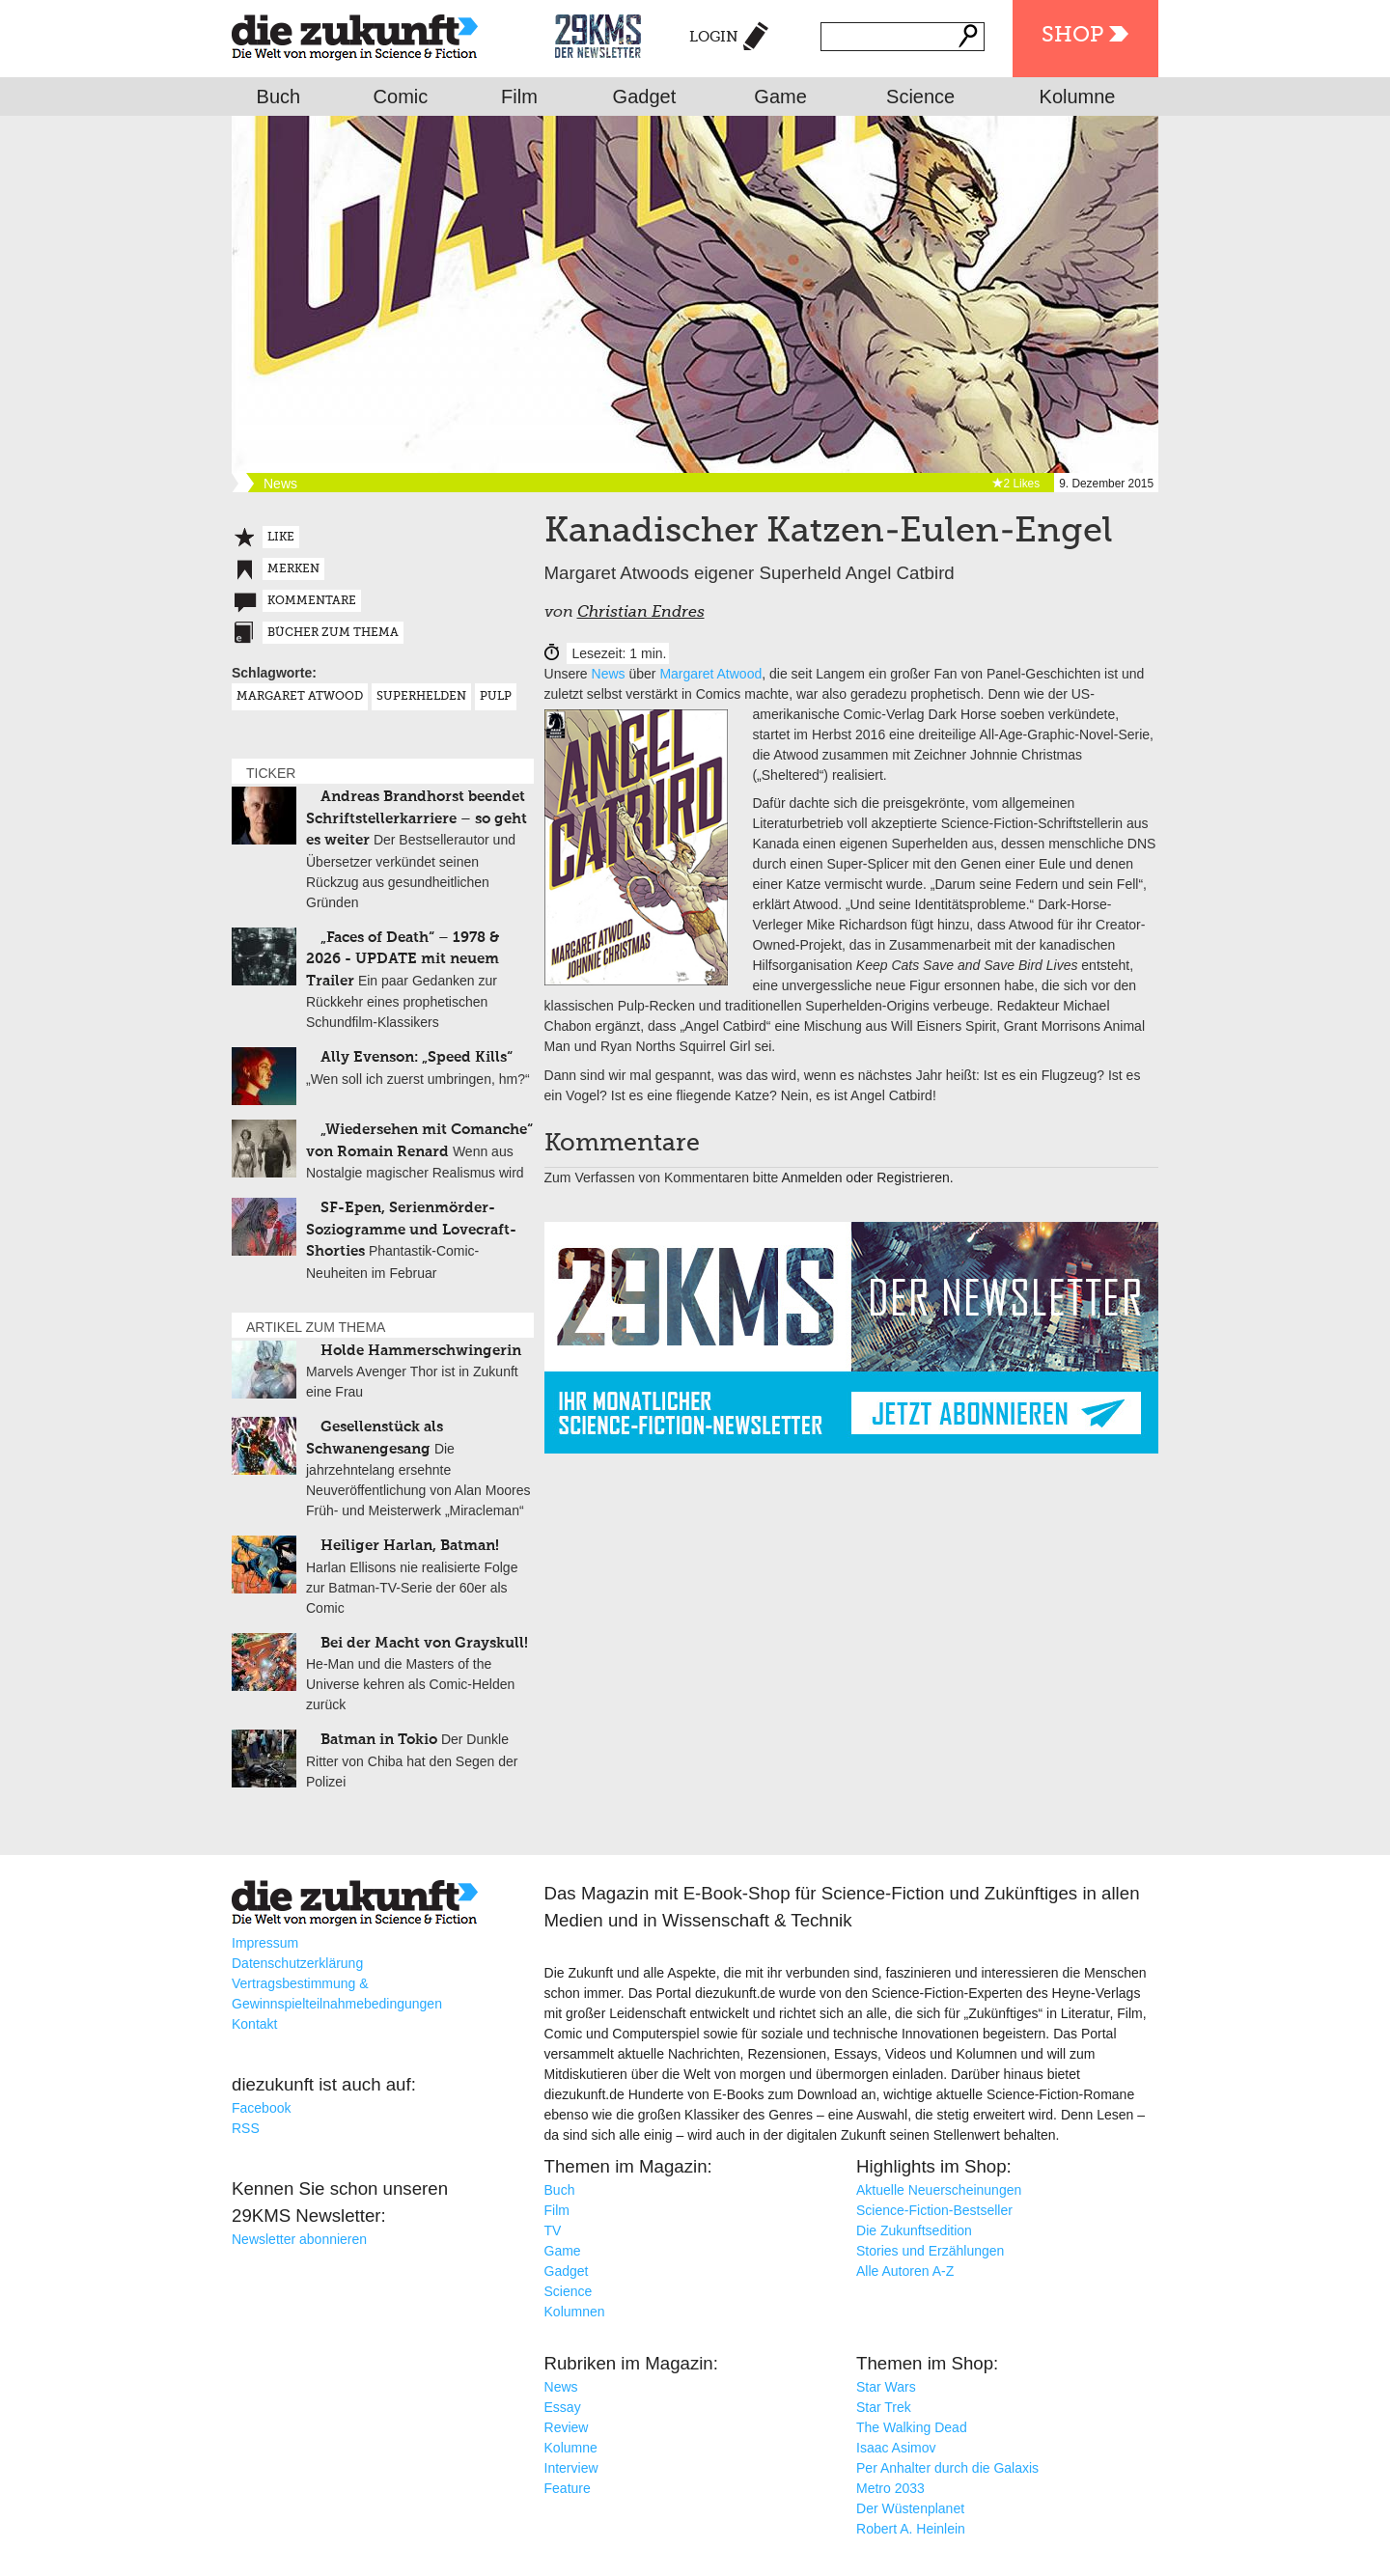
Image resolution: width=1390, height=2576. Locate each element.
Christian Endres (641, 613)
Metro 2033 (890, 2488)
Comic (401, 96)
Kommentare (311, 601)
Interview (571, 2468)
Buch (279, 96)
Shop (1072, 35)
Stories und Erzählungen (930, 2250)
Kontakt (254, 2024)
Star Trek (883, 2407)
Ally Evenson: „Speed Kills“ (416, 1057)
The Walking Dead (911, 2427)
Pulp (496, 697)
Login (713, 37)
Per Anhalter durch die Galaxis (947, 2468)
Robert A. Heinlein (910, 2528)
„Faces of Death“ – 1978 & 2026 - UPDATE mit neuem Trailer (402, 959)
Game (780, 96)
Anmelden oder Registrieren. (867, 1177)
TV (553, 2230)
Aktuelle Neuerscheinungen (938, 2190)
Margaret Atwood (710, 673)
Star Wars (886, 2387)
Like (280, 537)
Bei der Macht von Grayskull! (424, 1643)
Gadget (645, 96)
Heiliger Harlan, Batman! (409, 1545)
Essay (562, 2407)
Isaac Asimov (895, 2447)
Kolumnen (574, 2311)
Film (519, 96)
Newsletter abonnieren (299, 2239)
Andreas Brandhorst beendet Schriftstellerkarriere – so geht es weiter (416, 818)
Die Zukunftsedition (914, 2230)
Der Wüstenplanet (910, 2508)
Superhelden (421, 697)
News (609, 673)
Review (566, 2427)
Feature (567, 2488)
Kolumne (1078, 96)
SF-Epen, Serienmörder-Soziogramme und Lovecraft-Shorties (411, 1230)
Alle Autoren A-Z (905, 2271)
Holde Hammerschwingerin (420, 1350)
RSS (246, 2128)
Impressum (265, 1943)
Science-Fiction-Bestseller (934, 2210)
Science (920, 96)
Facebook (261, 2108)
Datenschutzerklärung (297, 1963)
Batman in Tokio (378, 1739)
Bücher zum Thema (333, 633)
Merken (293, 569)
